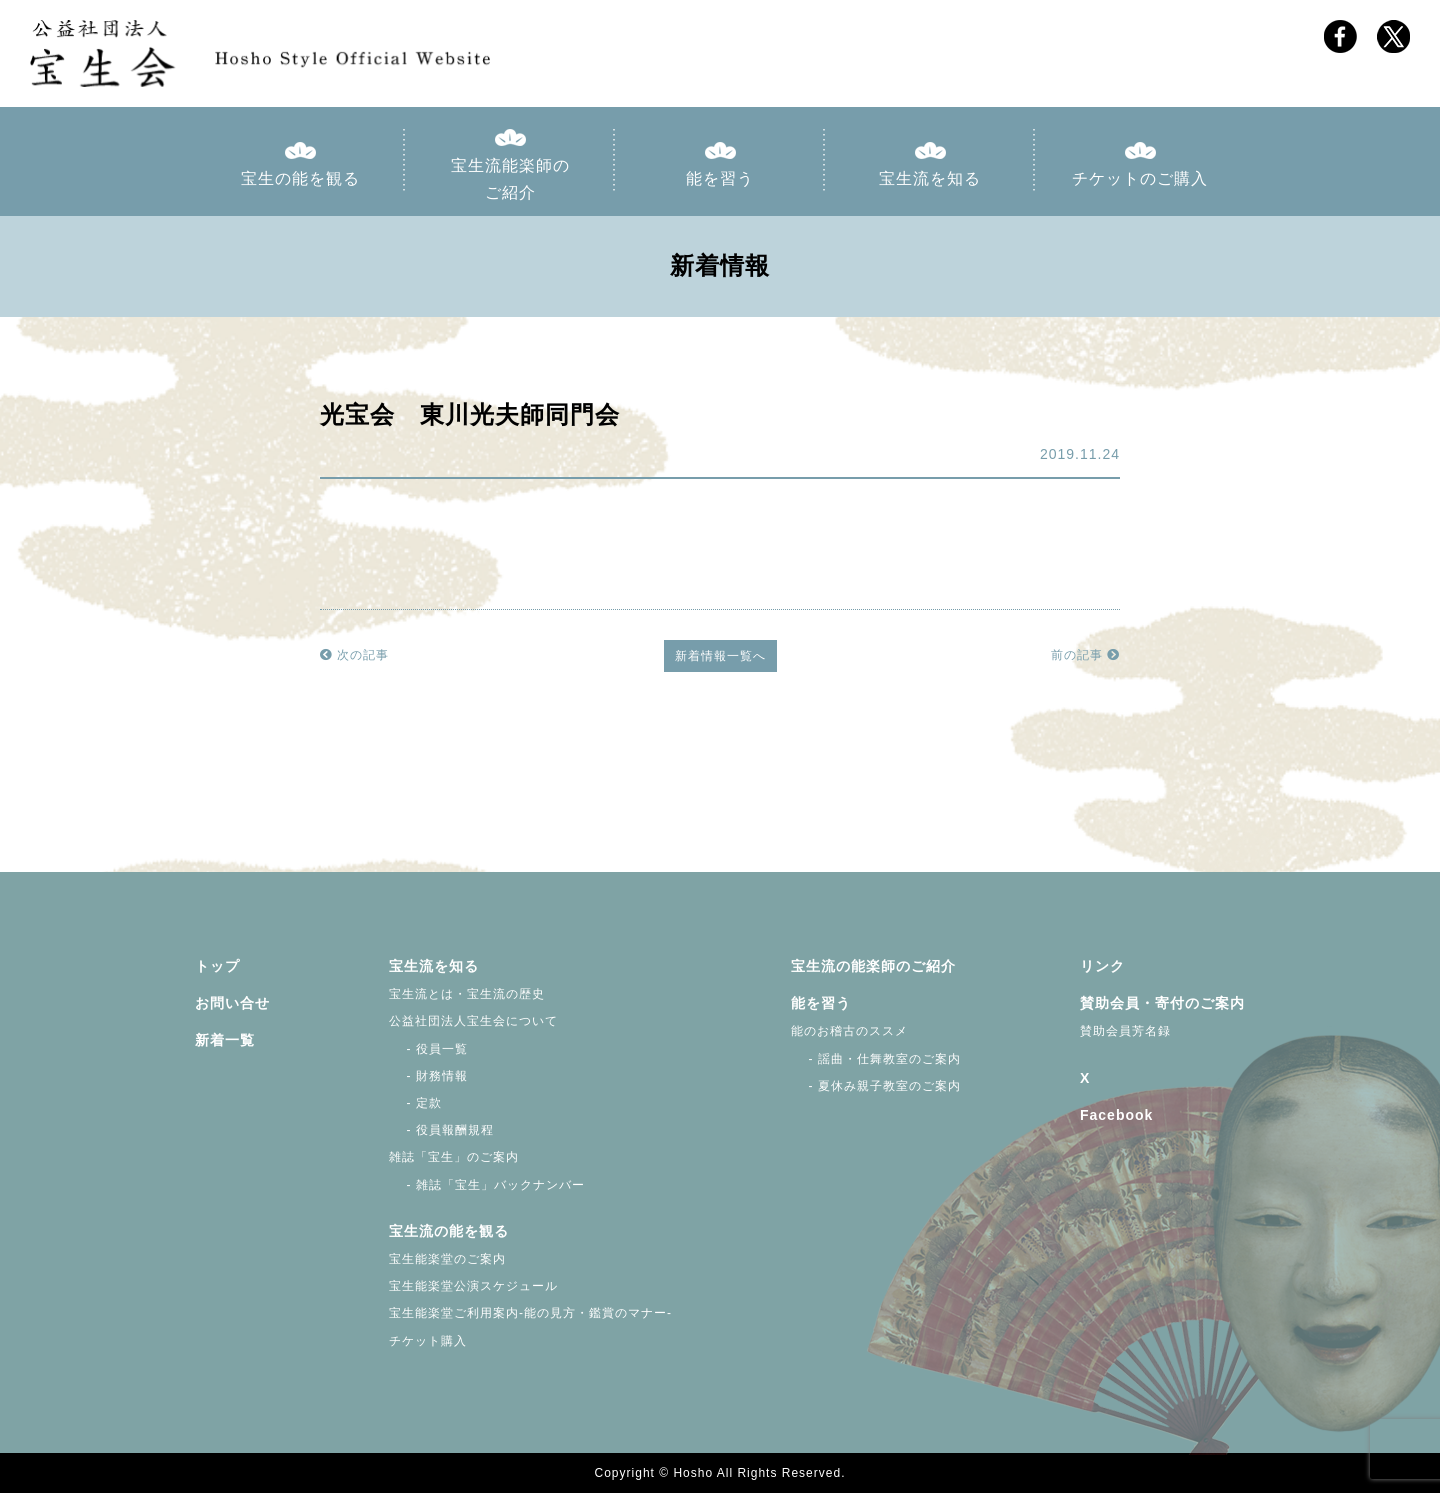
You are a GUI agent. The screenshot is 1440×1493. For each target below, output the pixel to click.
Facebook (1116, 1115)
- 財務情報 (428, 1076)
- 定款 (415, 1103)
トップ (217, 966)
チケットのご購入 (1140, 178)
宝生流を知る (930, 178)
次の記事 (354, 655)
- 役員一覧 (428, 1049)
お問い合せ (232, 1003)
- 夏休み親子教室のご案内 (876, 1086)
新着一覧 (225, 1040)
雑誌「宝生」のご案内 (454, 1157)
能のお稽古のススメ (849, 1031)
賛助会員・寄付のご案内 (1162, 1003)
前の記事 (1085, 655)
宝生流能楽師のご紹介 (510, 179)
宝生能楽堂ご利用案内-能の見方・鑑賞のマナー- (530, 1313)
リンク (1102, 966)
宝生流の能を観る (449, 1231)
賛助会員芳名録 (1125, 1031)
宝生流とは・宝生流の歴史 (467, 994)
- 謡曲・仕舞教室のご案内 (876, 1059)
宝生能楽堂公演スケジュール (473, 1286)
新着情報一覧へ (720, 656)
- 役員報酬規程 (441, 1130)
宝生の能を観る (300, 178)
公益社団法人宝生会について (473, 1021)
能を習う (720, 178)
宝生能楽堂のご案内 (447, 1259)
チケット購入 (428, 1341)
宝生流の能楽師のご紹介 (873, 966)
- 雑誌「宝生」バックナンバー (487, 1185)
